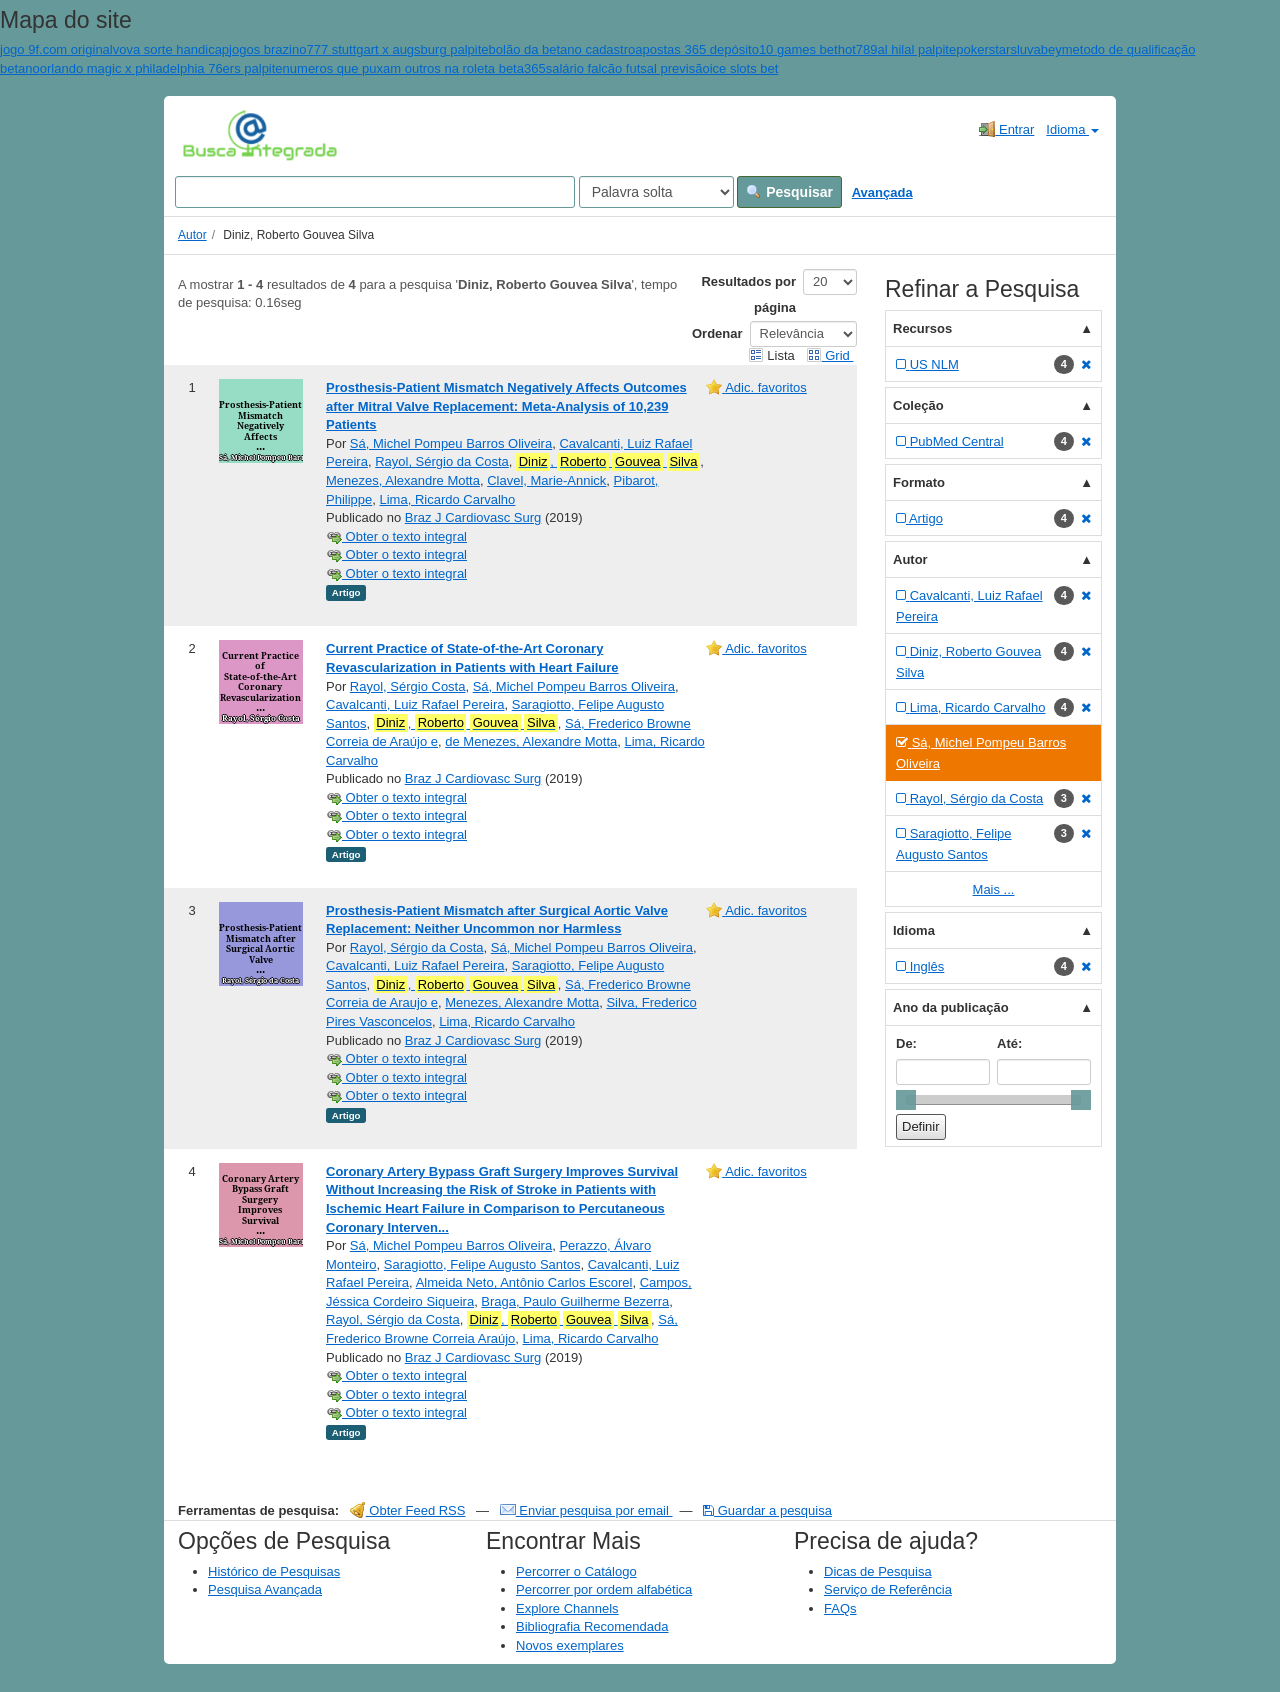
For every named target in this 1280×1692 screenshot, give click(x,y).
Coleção (918, 405)
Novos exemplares (570, 1645)
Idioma (1072, 129)
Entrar (1006, 129)
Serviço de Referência (888, 1589)
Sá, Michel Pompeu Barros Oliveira (451, 443)
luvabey (1039, 49)
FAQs (840, 1608)
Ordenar (717, 333)
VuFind (213, 135)
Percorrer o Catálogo (576, 1571)
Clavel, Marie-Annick (546, 480)
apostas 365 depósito (697, 49)
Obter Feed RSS (408, 1510)
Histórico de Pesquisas (274, 1571)
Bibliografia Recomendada (592, 1626)
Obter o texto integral (396, 536)
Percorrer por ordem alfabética (604, 1589)
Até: (1009, 1043)
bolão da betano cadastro (562, 49)
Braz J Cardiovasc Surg (473, 517)
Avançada (882, 192)
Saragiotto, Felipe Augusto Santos (482, 1264)
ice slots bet (744, 68)
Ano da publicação (951, 1007)
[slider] (906, 1100)
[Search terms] (375, 192)
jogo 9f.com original (56, 49)
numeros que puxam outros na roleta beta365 (414, 68)
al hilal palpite (916, 49)
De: (906, 1043)
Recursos (922, 328)
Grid (830, 355)
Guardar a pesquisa (767, 1510)
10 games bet (798, 49)
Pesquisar (789, 192)
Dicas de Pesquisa (878, 1571)
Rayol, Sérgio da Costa (442, 461)
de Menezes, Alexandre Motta (531, 741)
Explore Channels (567, 1608)
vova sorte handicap (171, 49)
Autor (192, 235)
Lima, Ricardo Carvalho (448, 499)
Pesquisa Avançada (265, 1589)
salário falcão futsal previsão (628, 68)
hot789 (858, 49)
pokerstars (986, 49)
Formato (919, 482)
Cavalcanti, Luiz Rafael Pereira (415, 704)
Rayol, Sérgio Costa (408, 686)
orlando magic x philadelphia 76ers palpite (161, 68)
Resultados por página (748, 294)
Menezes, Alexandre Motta (403, 480)
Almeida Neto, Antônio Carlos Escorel (524, 1282)
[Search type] (656, 192)
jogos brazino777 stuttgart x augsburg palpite (358, 49)
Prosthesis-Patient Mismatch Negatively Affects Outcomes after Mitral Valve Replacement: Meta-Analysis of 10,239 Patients (506, 406)
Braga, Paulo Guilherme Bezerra (575, 1301)
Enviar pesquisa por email (586, 1510)
